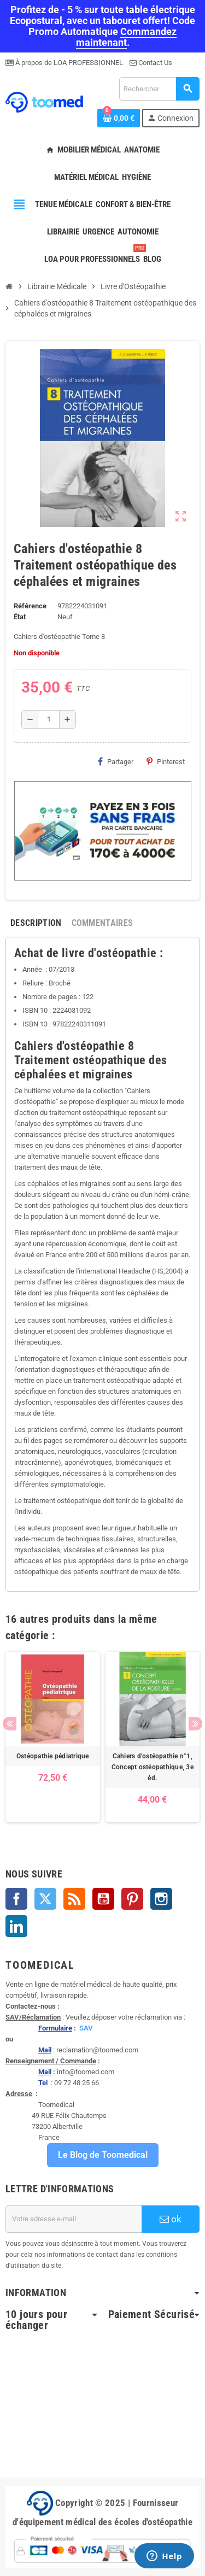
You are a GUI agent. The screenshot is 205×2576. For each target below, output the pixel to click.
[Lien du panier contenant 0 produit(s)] (118, 118)
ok (170, 2219)
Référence (30, 606)
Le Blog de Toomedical (103, 2155)
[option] (53, 1737)
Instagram (161, 1899)
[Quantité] (49, 719)
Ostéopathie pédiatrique (52, 1756)
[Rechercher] (159, 89)
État (20, 617)
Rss (74, 1899)
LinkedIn (16, 1926)
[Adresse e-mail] (73, 2219)
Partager (115, 761)
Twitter (45, 1899)
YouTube (103, 1899)
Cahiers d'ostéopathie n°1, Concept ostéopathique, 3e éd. (153, 1767)
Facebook (16, 1899)
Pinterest (166, 761)
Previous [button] (9, 1723)
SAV (86, 2028)
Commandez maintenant (126, 37)
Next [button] (195, 1723)
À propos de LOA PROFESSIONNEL (68, 62)
